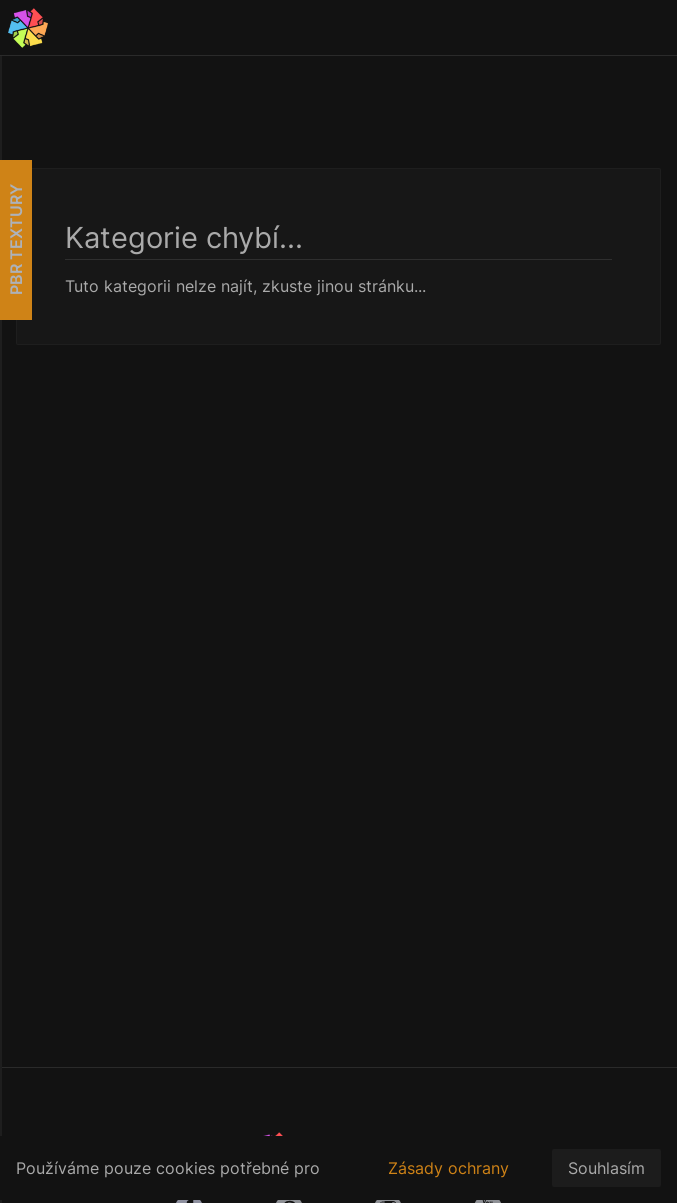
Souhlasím (606, 1168)
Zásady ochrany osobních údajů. (448, 1179)
